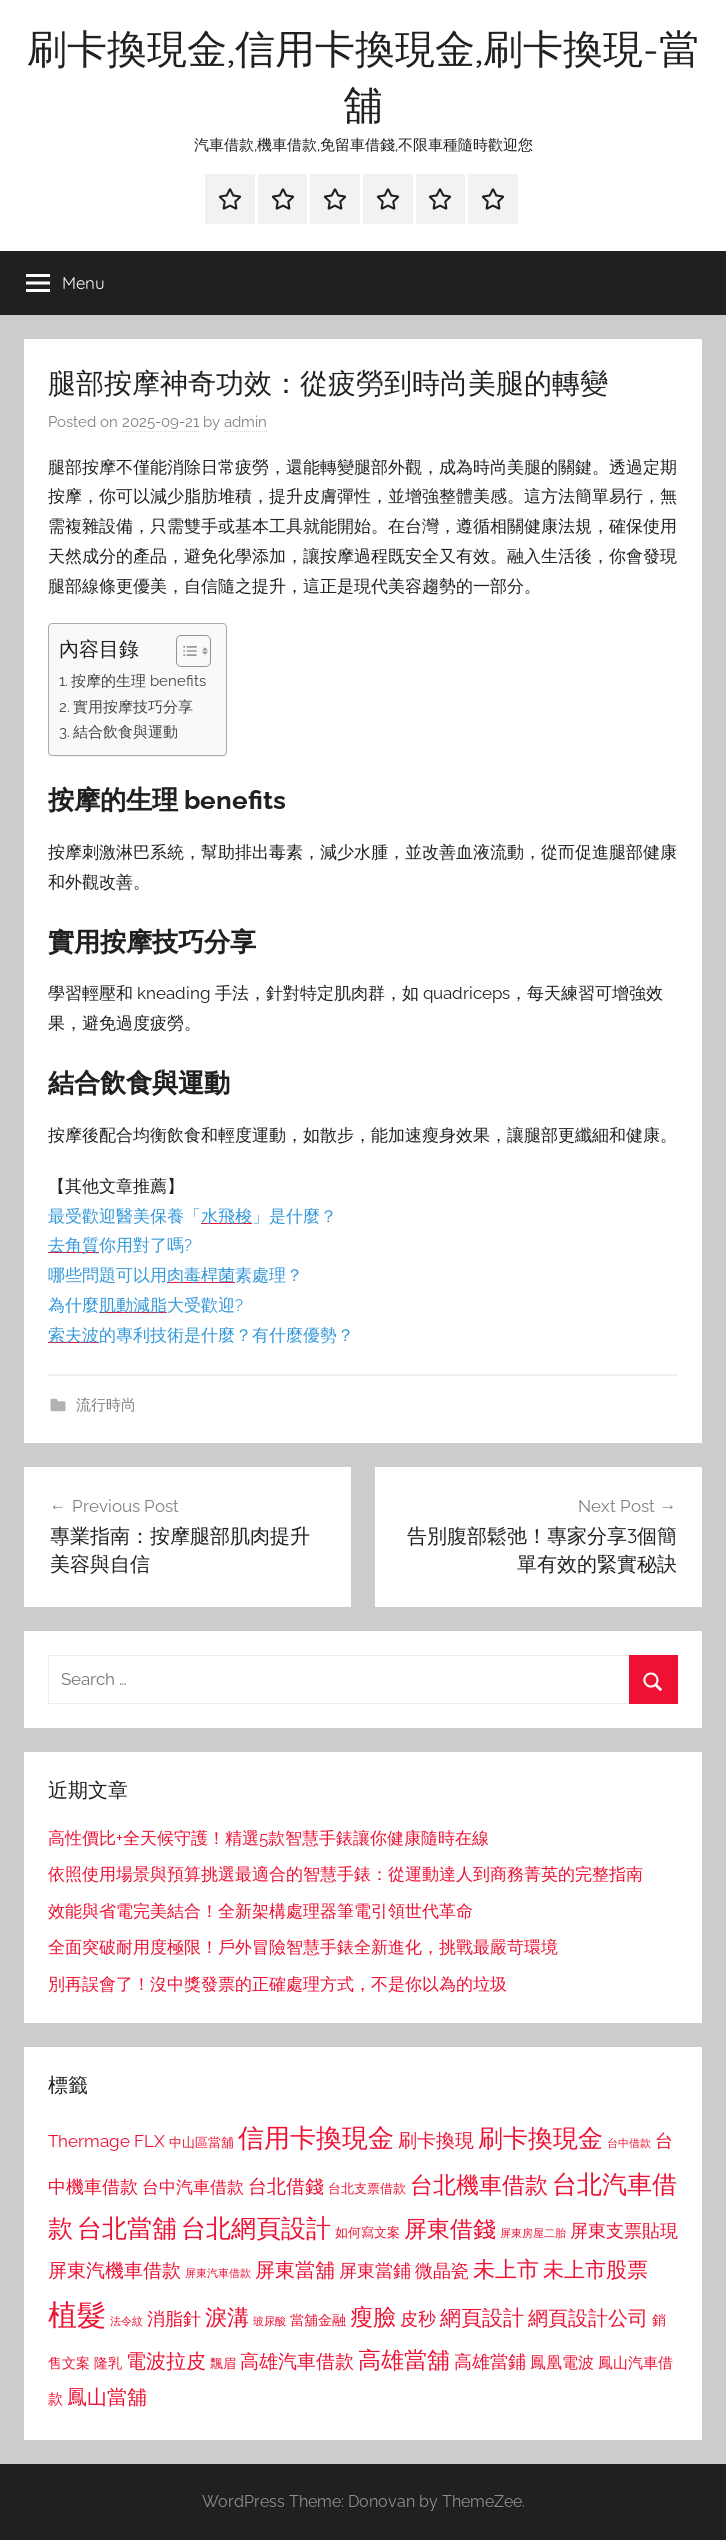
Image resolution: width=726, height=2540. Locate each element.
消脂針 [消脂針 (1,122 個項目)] (174, 2319)
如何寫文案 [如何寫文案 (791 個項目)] (367, 2232)
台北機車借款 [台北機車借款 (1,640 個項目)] (479, 2184)
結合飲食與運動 (125, 732)
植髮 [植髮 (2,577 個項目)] (77, 2314)
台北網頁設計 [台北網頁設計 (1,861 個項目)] (256, 2228)
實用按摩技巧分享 (133, 707)
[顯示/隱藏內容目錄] (183, 651)
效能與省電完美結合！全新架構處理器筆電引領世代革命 (260, 1911)
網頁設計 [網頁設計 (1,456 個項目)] (482, 2317)
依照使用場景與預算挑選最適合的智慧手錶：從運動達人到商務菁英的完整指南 (345, 1874)
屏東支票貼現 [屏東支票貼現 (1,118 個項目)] (624, 2231)
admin (245, 422)
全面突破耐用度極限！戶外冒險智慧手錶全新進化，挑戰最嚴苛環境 (303, 1947)
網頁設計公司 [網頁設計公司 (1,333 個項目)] (588, 2318)
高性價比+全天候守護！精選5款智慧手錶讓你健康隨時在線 (268, 1838)
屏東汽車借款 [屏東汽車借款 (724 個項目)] (218, 2273)
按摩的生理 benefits (138, 681)
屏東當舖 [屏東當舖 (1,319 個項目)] (295, 2270)
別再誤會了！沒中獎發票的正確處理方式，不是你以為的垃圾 (277, 1984)
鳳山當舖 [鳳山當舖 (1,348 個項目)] (107, 2397)
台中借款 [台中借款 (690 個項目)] (629, 2143)
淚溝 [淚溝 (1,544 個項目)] (227, 2317)
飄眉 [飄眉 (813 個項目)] (223, 2363)
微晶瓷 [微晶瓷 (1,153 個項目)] (442, 2270)
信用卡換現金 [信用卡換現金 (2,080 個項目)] (316, 2137)
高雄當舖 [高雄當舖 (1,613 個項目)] (404, 2360)
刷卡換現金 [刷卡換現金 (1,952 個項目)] (540, 2138)
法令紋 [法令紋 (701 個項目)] (126, 2321)
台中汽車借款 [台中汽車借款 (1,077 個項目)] (193, 2187)
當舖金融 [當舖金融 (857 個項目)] (318, 2320)
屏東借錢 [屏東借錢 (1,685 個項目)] (450, 2228)
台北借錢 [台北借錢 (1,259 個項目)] (286, 2186)
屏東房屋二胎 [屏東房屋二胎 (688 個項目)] (533, 2233)
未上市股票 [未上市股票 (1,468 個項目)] (595, 2269)
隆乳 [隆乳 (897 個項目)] (108, 2363)
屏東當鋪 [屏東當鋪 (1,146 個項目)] (375, 2270)
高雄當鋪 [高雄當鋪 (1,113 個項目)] (490, 2362)
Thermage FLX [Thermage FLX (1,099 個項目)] (106, 2141)
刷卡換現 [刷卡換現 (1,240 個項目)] (436, 2140)
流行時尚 (106, 1405)
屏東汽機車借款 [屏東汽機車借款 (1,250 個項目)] (114, 2270)
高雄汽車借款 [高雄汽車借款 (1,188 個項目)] (297, 2361)
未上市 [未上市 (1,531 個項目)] (506, 2269)
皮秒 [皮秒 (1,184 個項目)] (418, 2318)
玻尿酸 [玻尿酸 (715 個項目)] (269, 2321)
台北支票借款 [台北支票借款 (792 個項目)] (367, 2188)
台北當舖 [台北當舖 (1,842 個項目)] (127, 2228)
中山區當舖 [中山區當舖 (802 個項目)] (201, 2142)
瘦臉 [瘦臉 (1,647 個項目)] (373, 2316)
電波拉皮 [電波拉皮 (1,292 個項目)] (166, 2361)
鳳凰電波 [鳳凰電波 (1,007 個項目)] (562, 2362)
